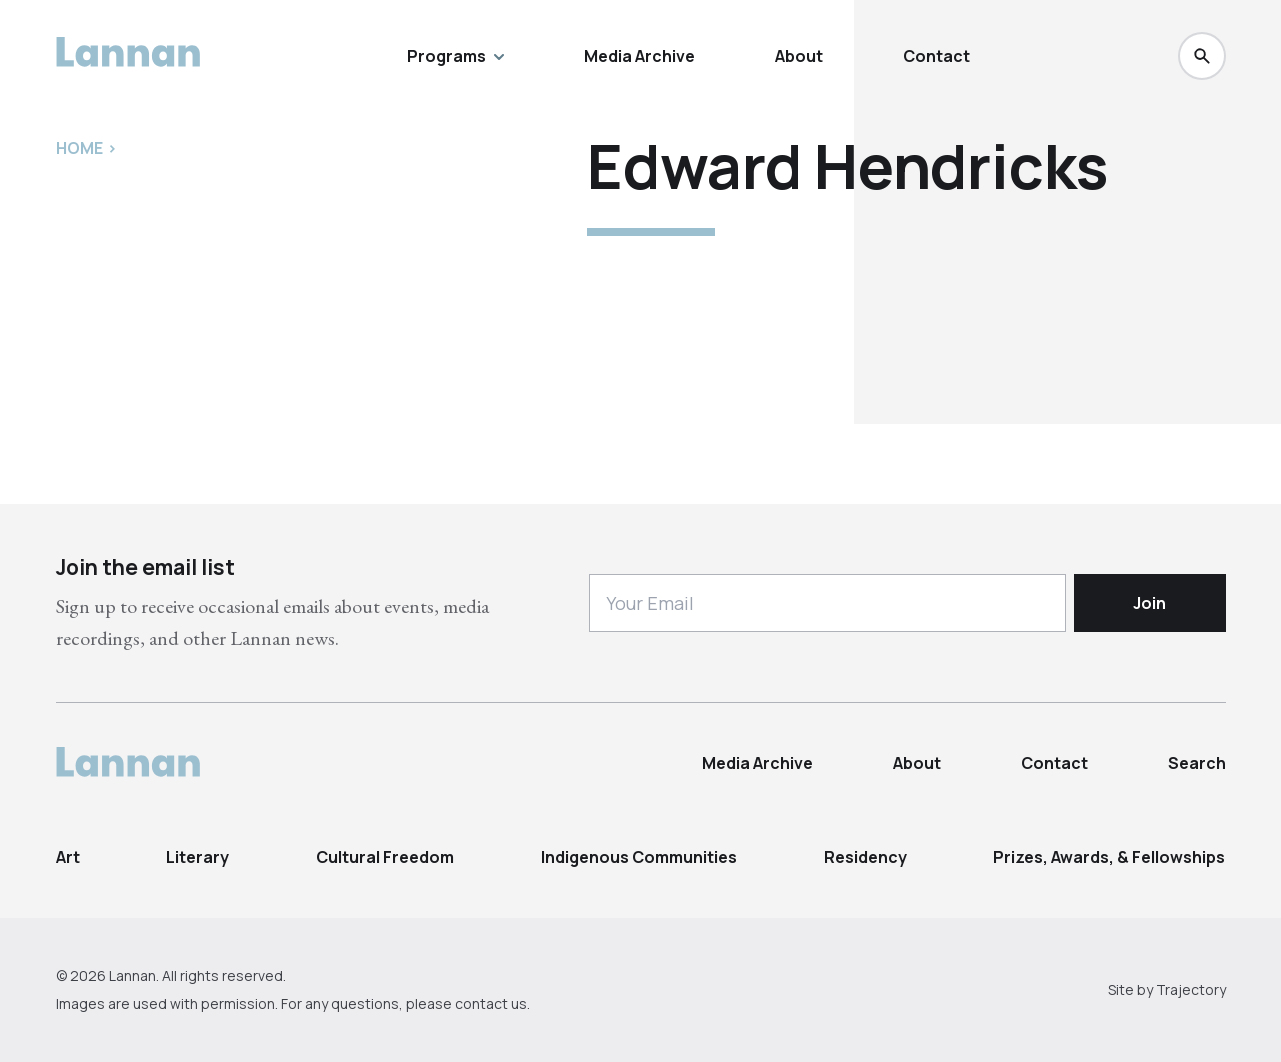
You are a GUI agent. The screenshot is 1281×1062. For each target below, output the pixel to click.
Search (1197, 763)
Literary (197, 857)
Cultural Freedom (385, 857)
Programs (455, 56)
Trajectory (1191, 989)
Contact (936, 56)
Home (79, 148)
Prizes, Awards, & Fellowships (1109, 857)
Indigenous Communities (639, 857)
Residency (865, 857)
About (799, 56)
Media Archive (639, 56)
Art (68, 857)
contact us (491, 1003)
